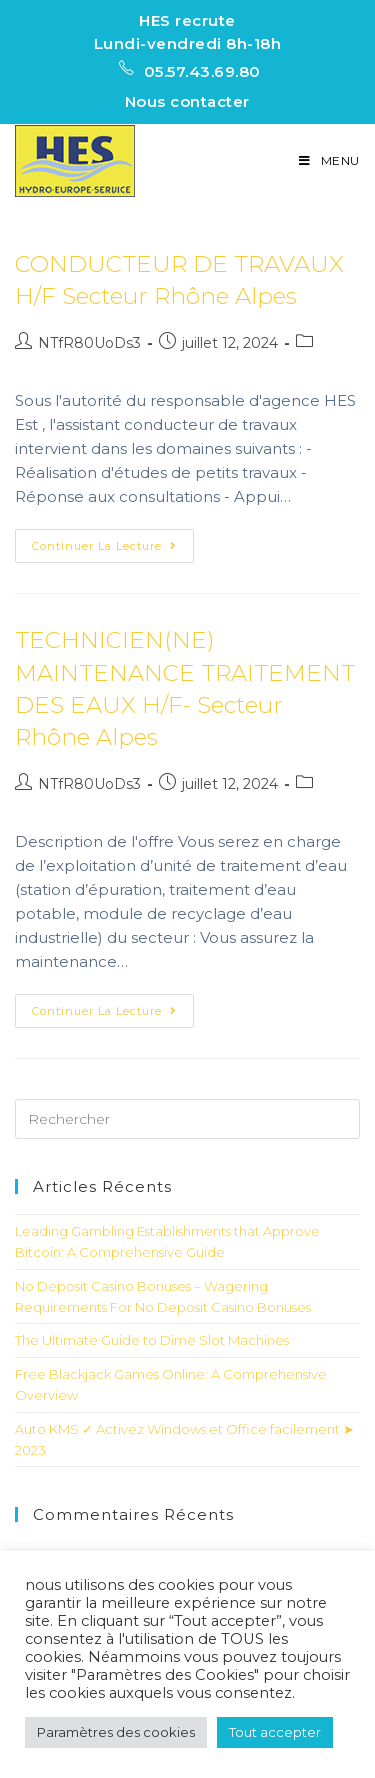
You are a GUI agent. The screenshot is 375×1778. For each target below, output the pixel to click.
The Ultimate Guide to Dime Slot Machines (152, 1340)
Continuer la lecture (104, 546)
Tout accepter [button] (275, 1732)
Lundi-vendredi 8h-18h (188, 43)
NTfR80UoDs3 (89, 343)
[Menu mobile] (329, 160)
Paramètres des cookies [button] (116, 1732)
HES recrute (187, 20)
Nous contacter (187, 101)
